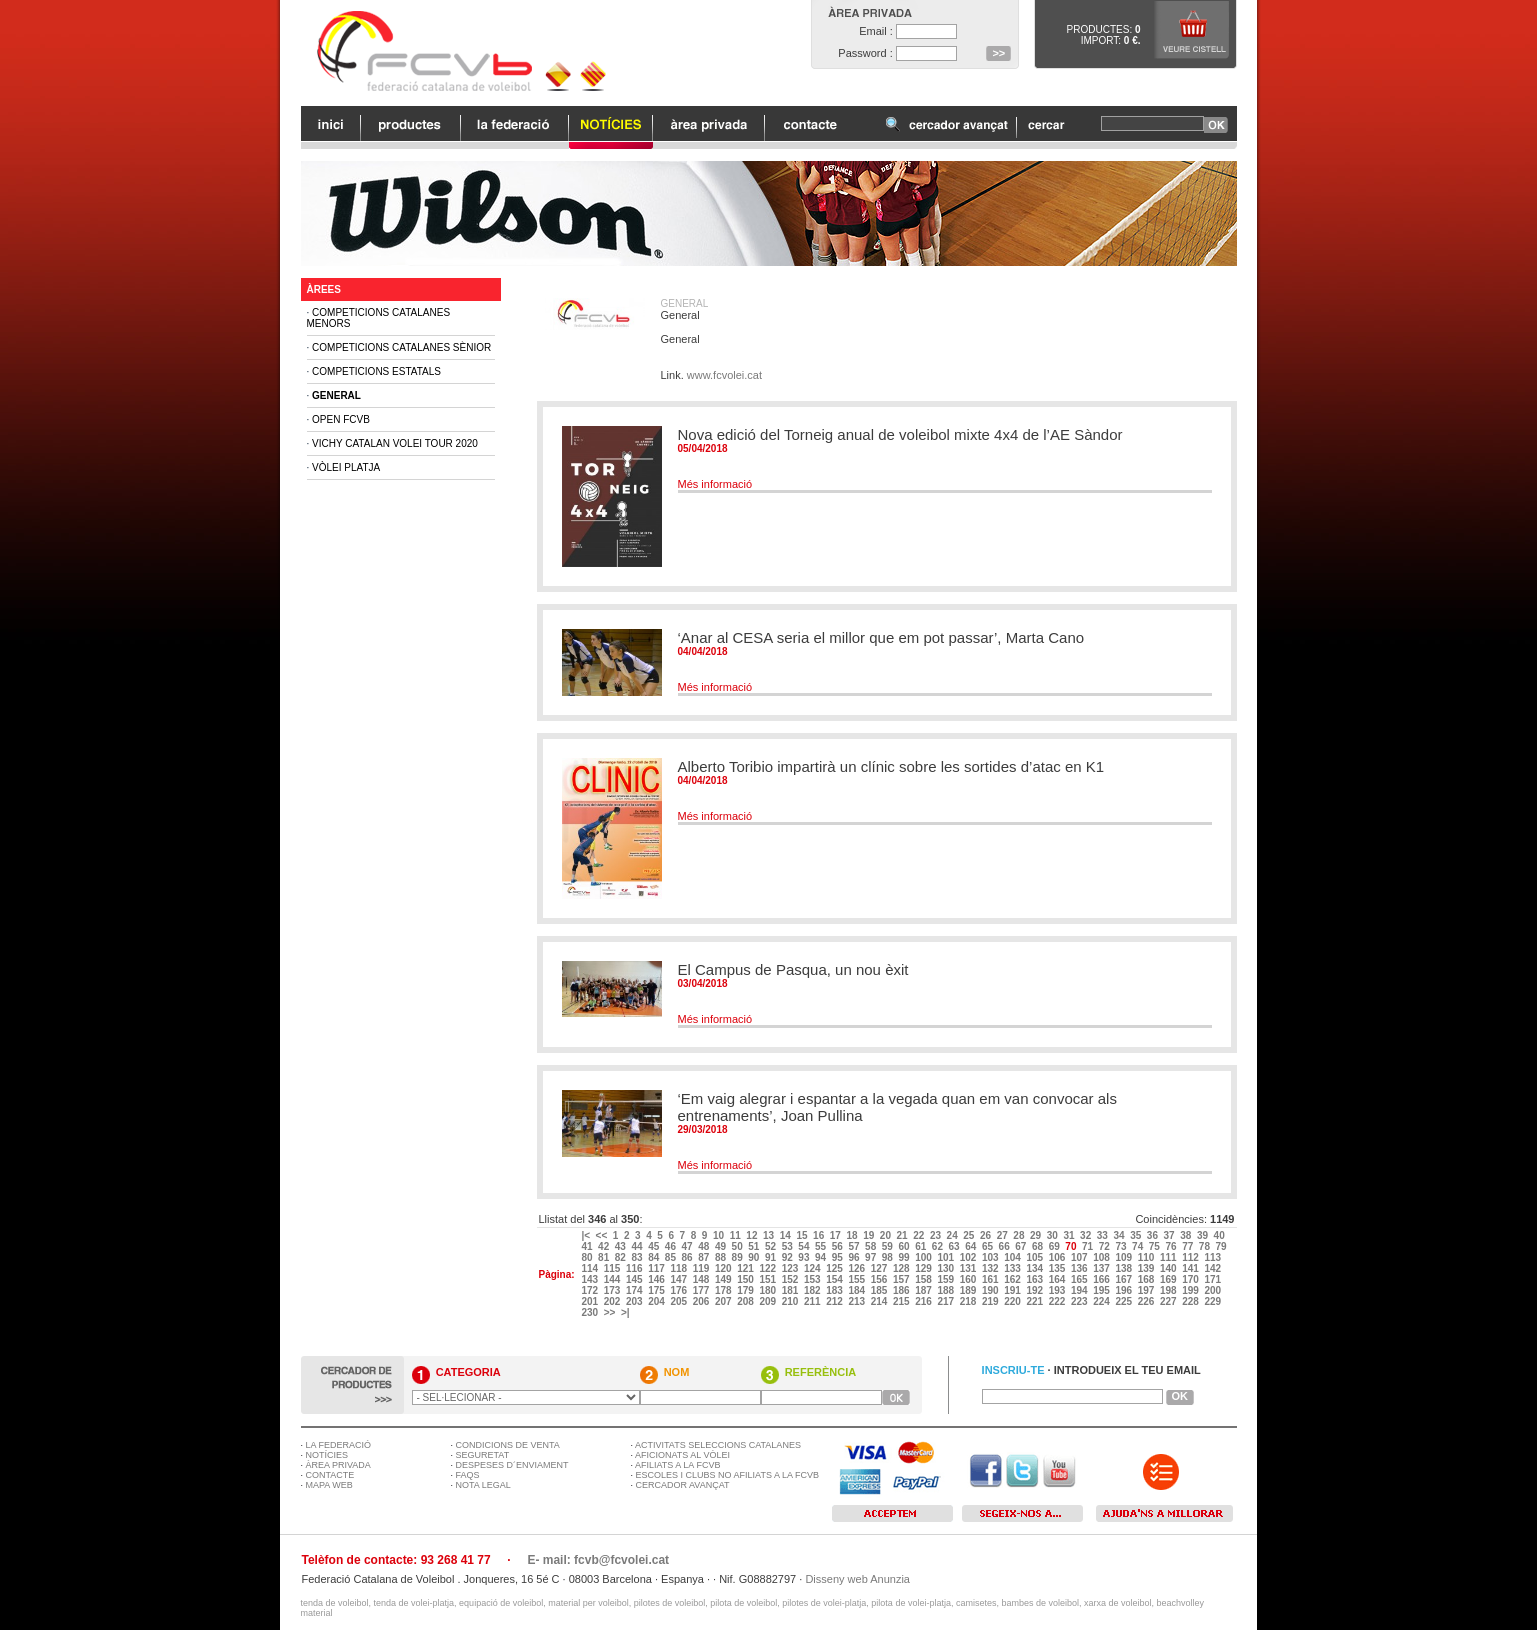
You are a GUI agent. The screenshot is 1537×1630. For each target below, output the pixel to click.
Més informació (715, 484)
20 (887, 1235)
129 (924, 1268)
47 (689, 1246)
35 (1137, 1235)
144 (613, 1279)
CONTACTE (330, 1475)
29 (1037, 1235)
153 (813, 1279)
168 (1147, 1279)
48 (705, 1246)
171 (1213, 1279)
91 (772, 1257)
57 (855, 1246)
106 (1058, 1257)
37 (1171, 1235)
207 (724, 1301)
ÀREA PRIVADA (338, 1465)
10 (720, 1235)
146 (657, 1279)
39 (1204, 1235)
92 (789, 1257)
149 (724, 1279)
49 (722, 1246)
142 (1213, 1268)
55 (822, 1246)
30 (1054, 1235)
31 (1070, 1235)
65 (989, 1246)
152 (791, 1279)
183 (835, 1290)
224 (1102, 1301)
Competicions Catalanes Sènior (401, 347)
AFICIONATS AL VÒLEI (682, 1455)
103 (991, 1257)
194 (1080, 1290)
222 (1058, 1301)
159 (946, 1279)
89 (739, 1257)
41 (588, 1246)
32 (1087, 1235)
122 (768, 1268)
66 (1006, 1246)
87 (705, 1257)
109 (1124, 1257)
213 (857, 1301)
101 (946, 1257)
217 (946, 1301)
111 (1169, 1257)
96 (855, 1257)
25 (970, 1235)
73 (1122, 1246)
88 (722, 1257)
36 (1154, 1235)
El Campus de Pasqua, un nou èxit (793, 969)
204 (657, 1301)
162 (1013, 1279)
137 (1102, 1268)
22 (920, 1235)
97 (872, 1257)
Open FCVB (341, 419)
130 (946, 1268)
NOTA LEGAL (483, 1485)
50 (739, 1246)
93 (805, 1257)
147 (679, 1279)
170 (1191, 1279)
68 (1039, 1246)
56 (839, 1246)
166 (1102, 1279)
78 (1206, 1246)
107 (1080, 1257)
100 (924, 1257)
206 (702, 1301)
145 (635, 1279)
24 (954, 1235)
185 (880, 1290)
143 (590, 1279)
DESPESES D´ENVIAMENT (512, 1465)
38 (1187, 1235)
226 (1147, 1301)
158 (924, 1279)
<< (603, 1235)
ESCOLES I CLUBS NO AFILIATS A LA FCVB (727, 1475)
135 (1058, 1268)
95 (839, 1257)
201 (590, 1301)
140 (1169, 1268)
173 (613, 1290)
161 (991, 1279)
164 (1058, 1279)
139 (1147, 1268)
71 (1089, 1246)
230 (590, 1312)
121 (746, 1268)
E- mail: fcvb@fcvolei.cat (598, 1560)
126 (857, 1268)
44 (638, 1246)
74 (1139, 1246)
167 (1124, 1279)
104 (1013, 1257)
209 (768, 1301)
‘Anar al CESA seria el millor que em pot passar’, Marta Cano (881, 637)
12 (753, 1235)
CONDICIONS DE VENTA (508, 1445)
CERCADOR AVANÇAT (683, 1485)
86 (689, 1257)
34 (1120, 1235)
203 (635, 1301)
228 (1191, 1301)
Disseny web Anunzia (857, 1579)
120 (724, 1268)
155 (857, 1279)
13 (770, 1235)
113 (1213, 1257)
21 (904, 1235)
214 (880, 1301)
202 (613, 1301)
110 (1147, 1257)
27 (1004, 1235)
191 (1013, 1290)
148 (702, 1279)
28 (1020, 1235)
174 (635, 1290)
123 (791, 1268)
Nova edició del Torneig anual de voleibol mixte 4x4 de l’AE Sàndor (900, 434)
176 (679, 1290)
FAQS (468, 1475)
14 (787, 1235)
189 (969, 1290)
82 (622, 1257)
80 (588, 1257)
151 (768, 1279)
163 (1035, 1279)
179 (746, 1290)
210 (791, 1301)
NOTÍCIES (327, 1455)
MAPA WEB (329, 1485)
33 (1104, 1235)
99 (905, 1257)
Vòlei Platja (346, 467)
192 (1035, 1290)
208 (746, 1301)
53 (789, 1246)
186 (902, 1290)
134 (1035, 1268)
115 (613, 1268)
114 (590, 1268)
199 (1191, 1290)
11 (737, 1235)
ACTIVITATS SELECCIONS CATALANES (718, 1445)
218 (969, 1301)
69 (1056, 1246)
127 (880, 1268)
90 (755, 1257)
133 (1013, 1268)
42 (605, 1246)
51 (755, 1246)
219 (991, 1301)
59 (889, 1246)
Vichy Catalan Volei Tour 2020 (395, 443)
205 (679, 1301)
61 (922, 1246)
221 (1035, 1301)
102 (969, 1257)
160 (969, 1279)
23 (937, 1235)
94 (822, 1257)
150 (746, 1279)
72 (1106, 1246)
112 (1191, 1257)
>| (626, 1312)
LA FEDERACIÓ (339, 1445)
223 (1080, 1301)
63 (956, 1246)
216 (924, 1301)
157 (902, 1279)
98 (889, 1257)
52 (772, 1246)
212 (835, 1301)
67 (1022, 1246)
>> (611, 1312)
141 (1191, 1268)
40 (1221, 1235)
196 (1124, 1290)
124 (813, 1268)
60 (905, 1246)
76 (1172, 1246)
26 (987, 1235)
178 (724, 1290)
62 (939, 1246)
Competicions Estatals (376, 371)
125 (835, 1268)
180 (768, 1290)
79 (1223, 1246)
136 (1080, 1268)
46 (672, 1246)
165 (1080, 1279)
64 (972, 1246)
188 (946, 1290)
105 (1035, 1257)
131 (969, 1268)
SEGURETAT (483, 1455)
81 (605, 1257)
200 (1213, 1290)
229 (1213, 1301)
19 (870, 1235)
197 (1147, 1290)
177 (702, 1290)
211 (813, 1301)
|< (586, 1235)
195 (1102, 1290)
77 (1189, 1246)
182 (813, 1290)
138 (1124, 1268)
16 (820, 1235)
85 (672, 1257)
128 (902, 1268)
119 (702, 1268)
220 (1013, 1301)
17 (837, 1235)
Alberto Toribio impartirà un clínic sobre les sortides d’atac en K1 (891, 766)
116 (635, 1268)
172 (590, 1290)
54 (805, 1246)
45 (655, 1246)
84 (655, 1257)
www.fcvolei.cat (724, 375)
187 (924, 1290)
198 (1169, 1290)
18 (853, 1235)
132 (991, 1268)
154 (835, 1279)
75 (1156, 1246)
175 (657, 1290)
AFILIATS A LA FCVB (677, 1465)
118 (679, 1268)
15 (803, 1235)
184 (857, 1290)
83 (638, 1257)
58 (872, 1246)
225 (1124, 1301)
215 (902, 1301)
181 (791, 1290)
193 (1058, 1290)
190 (991, 1290)
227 (1169, 1301)
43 (622, 1246)
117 (657, 1268)
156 (880, 1279)
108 (1102, 1257)
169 (1169, 1279)
